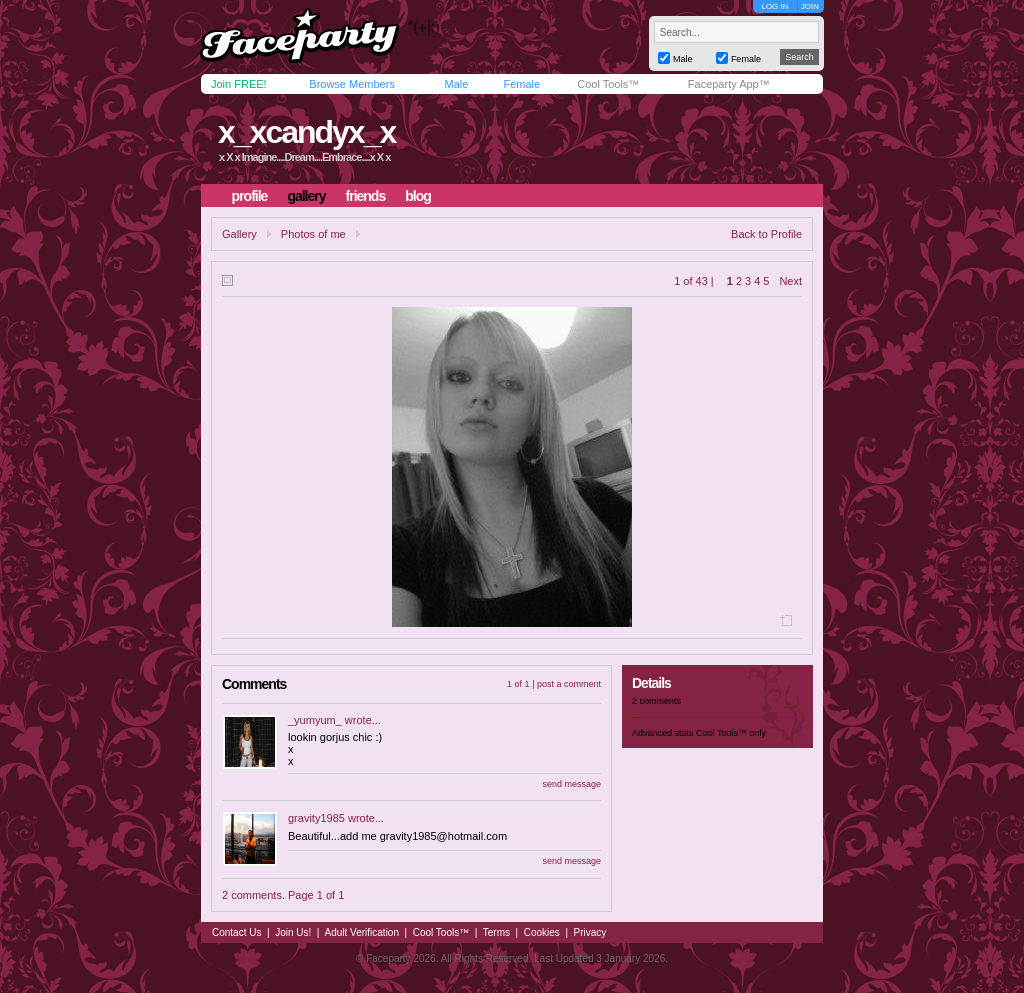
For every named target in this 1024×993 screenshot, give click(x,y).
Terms (496, 932)
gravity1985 (316, 818)
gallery (306, 196)
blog (418, 196)
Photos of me (313, 234)
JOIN (810, 6)
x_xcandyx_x (306, 132)
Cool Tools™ (608, 84)
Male (456, 84)
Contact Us (236, 932)
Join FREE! (239, 84)
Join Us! (293, 932)
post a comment (569, 684)
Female (521, 84)
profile (250, 196)
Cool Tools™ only (731, 733)
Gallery (239, 234)
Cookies (542, 932)
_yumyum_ (315, 720)
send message (571, 784)
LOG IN (774, 6)
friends (366, 196)
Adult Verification (361, 932)
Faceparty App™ (729, 84)
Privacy (590, 932)
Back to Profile (766, 234)
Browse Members (352, 84)
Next (790, 281)
